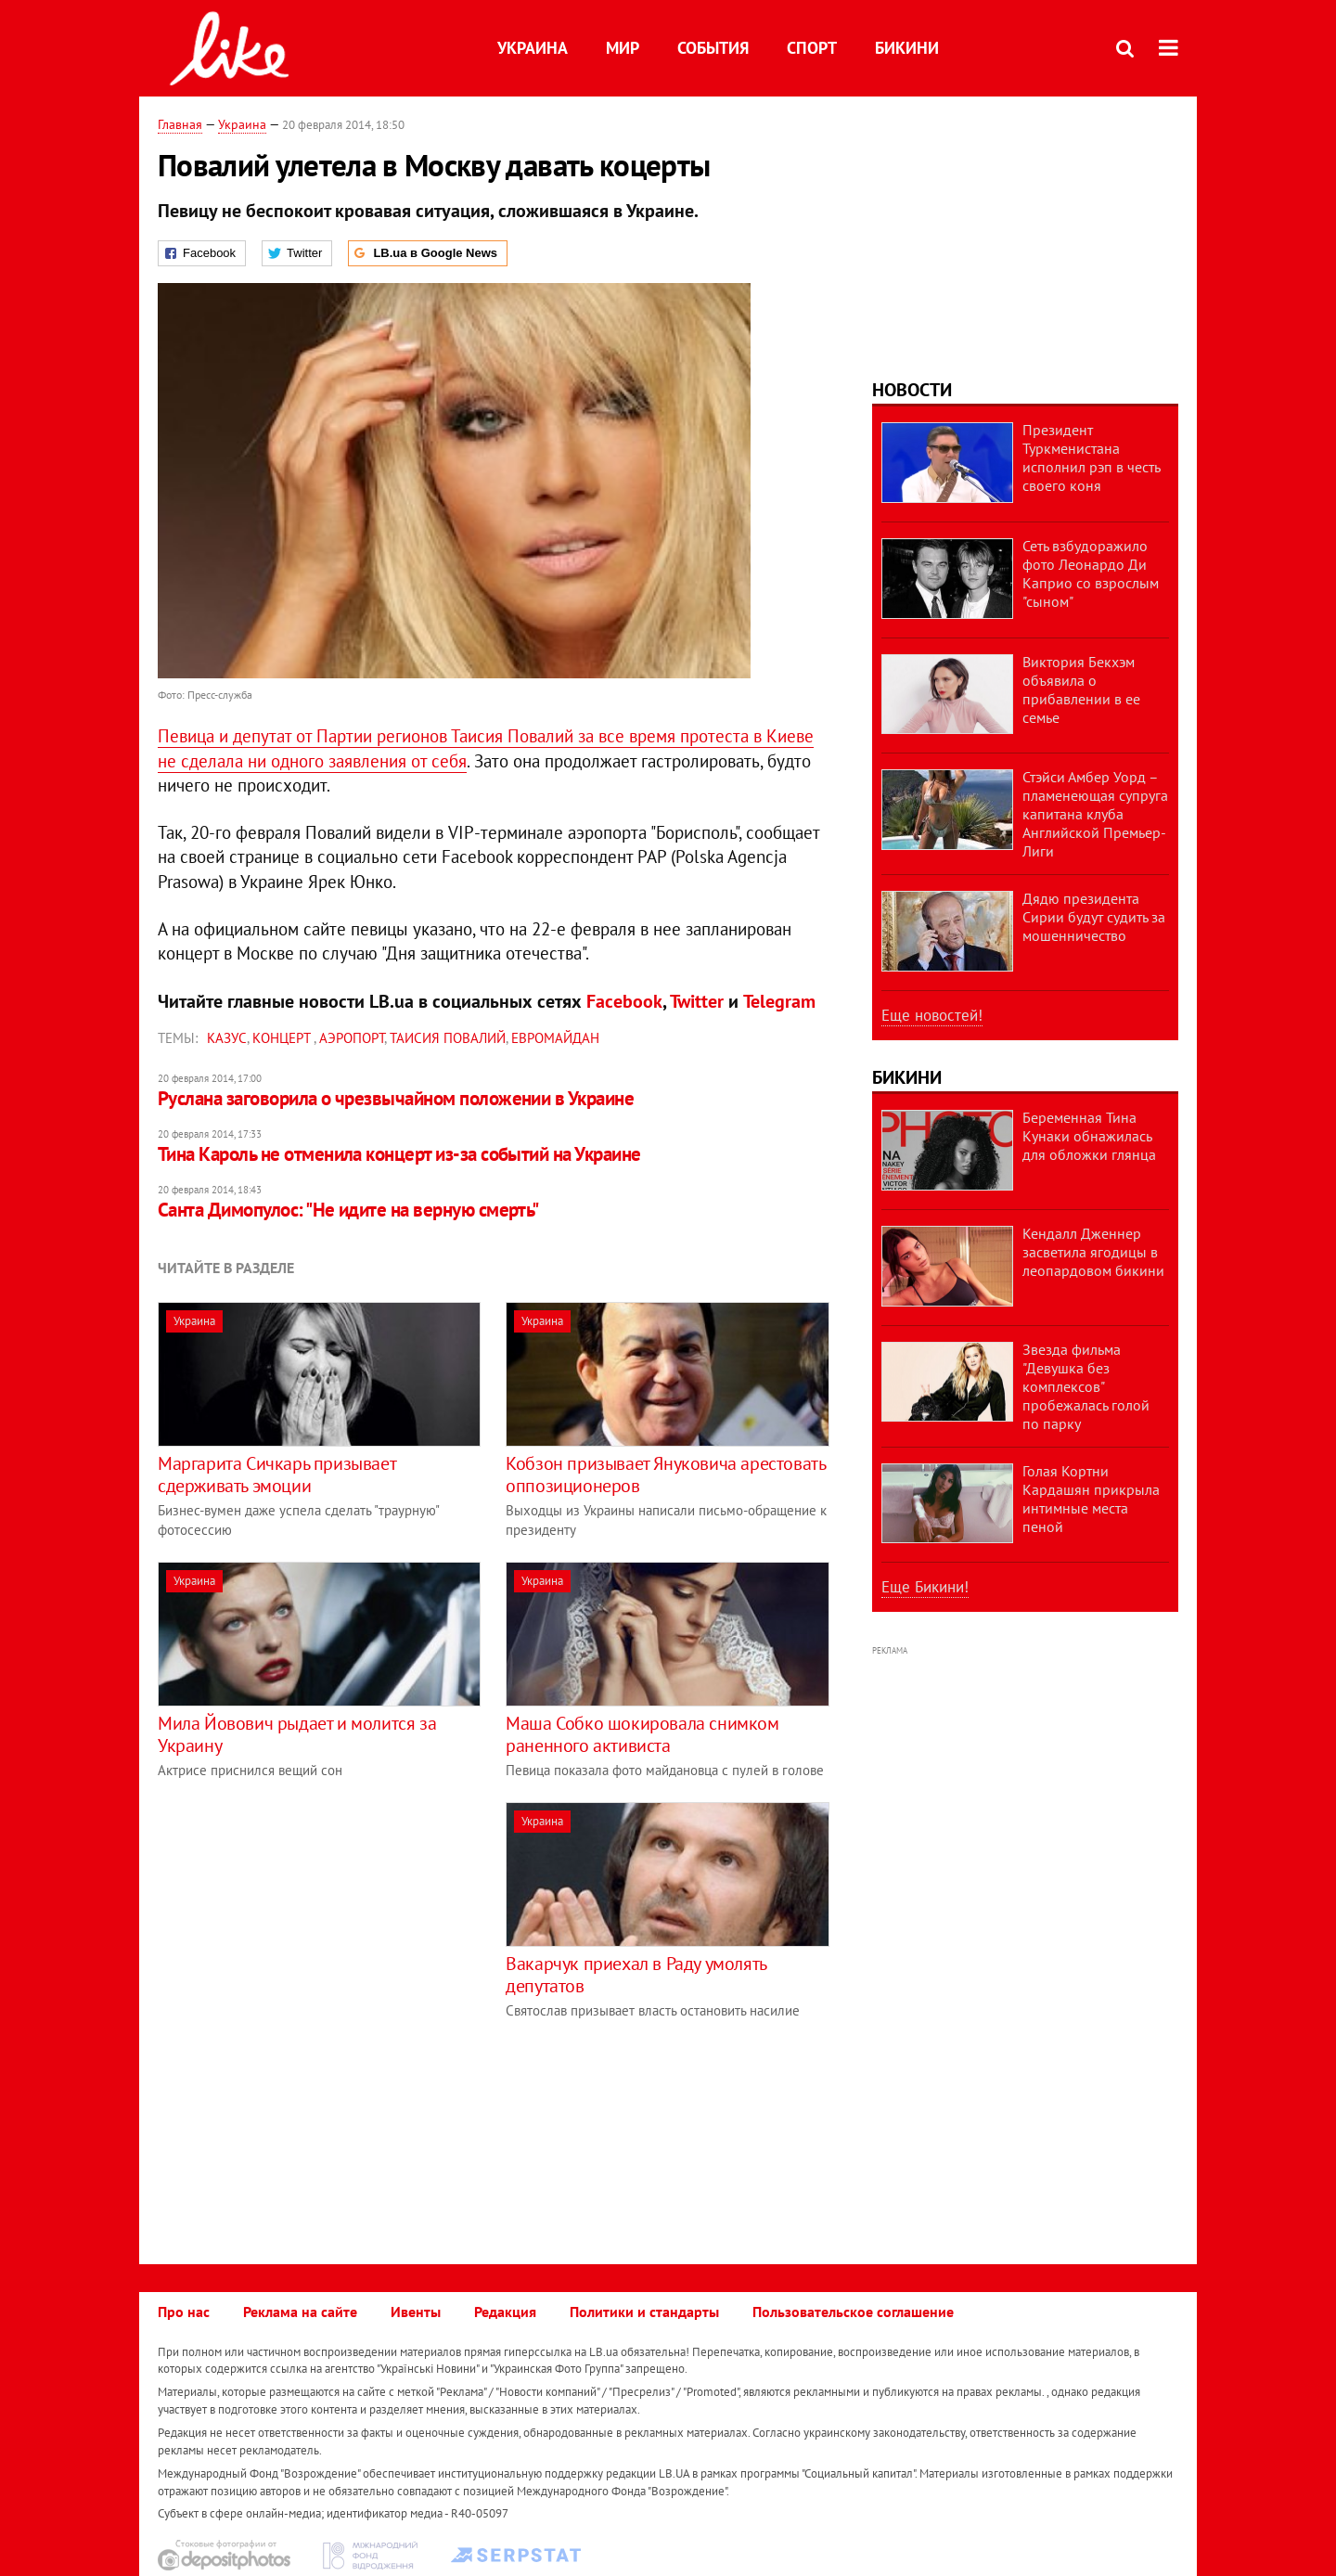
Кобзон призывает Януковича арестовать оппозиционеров (665, 1474)
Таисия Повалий (448, 1038)
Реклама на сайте (300, 2311)
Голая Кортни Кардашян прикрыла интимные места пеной (1091, 1499)
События (713, 47)
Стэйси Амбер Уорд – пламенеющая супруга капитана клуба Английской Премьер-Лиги (1095, 813)
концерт (283, 1038)
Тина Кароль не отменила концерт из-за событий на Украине (399, 1153)
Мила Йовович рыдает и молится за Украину (297, 1734)
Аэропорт (351, 1038)
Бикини (907, 47)
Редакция (505, 2311)
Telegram (779, 1001)
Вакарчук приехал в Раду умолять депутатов (636, 1974)
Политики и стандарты (644, 2311)
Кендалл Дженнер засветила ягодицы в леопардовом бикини (1093, 1252)
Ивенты (416, 2311)
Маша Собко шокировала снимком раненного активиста (642, 1734)
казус (227, 1038)
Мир (622, 47)
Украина (532, 47)
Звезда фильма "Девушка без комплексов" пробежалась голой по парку (1086, 1386)
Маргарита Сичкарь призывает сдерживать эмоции (276, 1474)
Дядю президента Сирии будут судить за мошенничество (1093, 917)
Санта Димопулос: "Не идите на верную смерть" (348, 1209)
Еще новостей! (932, 1015)
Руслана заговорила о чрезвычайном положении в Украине (396, 1098)
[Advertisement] (313, 1932)
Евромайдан (555, 1038)
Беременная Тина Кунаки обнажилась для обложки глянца (1089, 1136)
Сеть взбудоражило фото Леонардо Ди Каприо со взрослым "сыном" (1090, 573)
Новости (912, 390)
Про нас (184, 2311)
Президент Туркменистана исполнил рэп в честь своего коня (1091, 457)
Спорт (812, 47)
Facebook (624, 1001)
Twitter (697, 1001)
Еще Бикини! (925, 1587)
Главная (180, 124)
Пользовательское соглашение (853, 2311)
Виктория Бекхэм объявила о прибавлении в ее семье (1081, 689)
